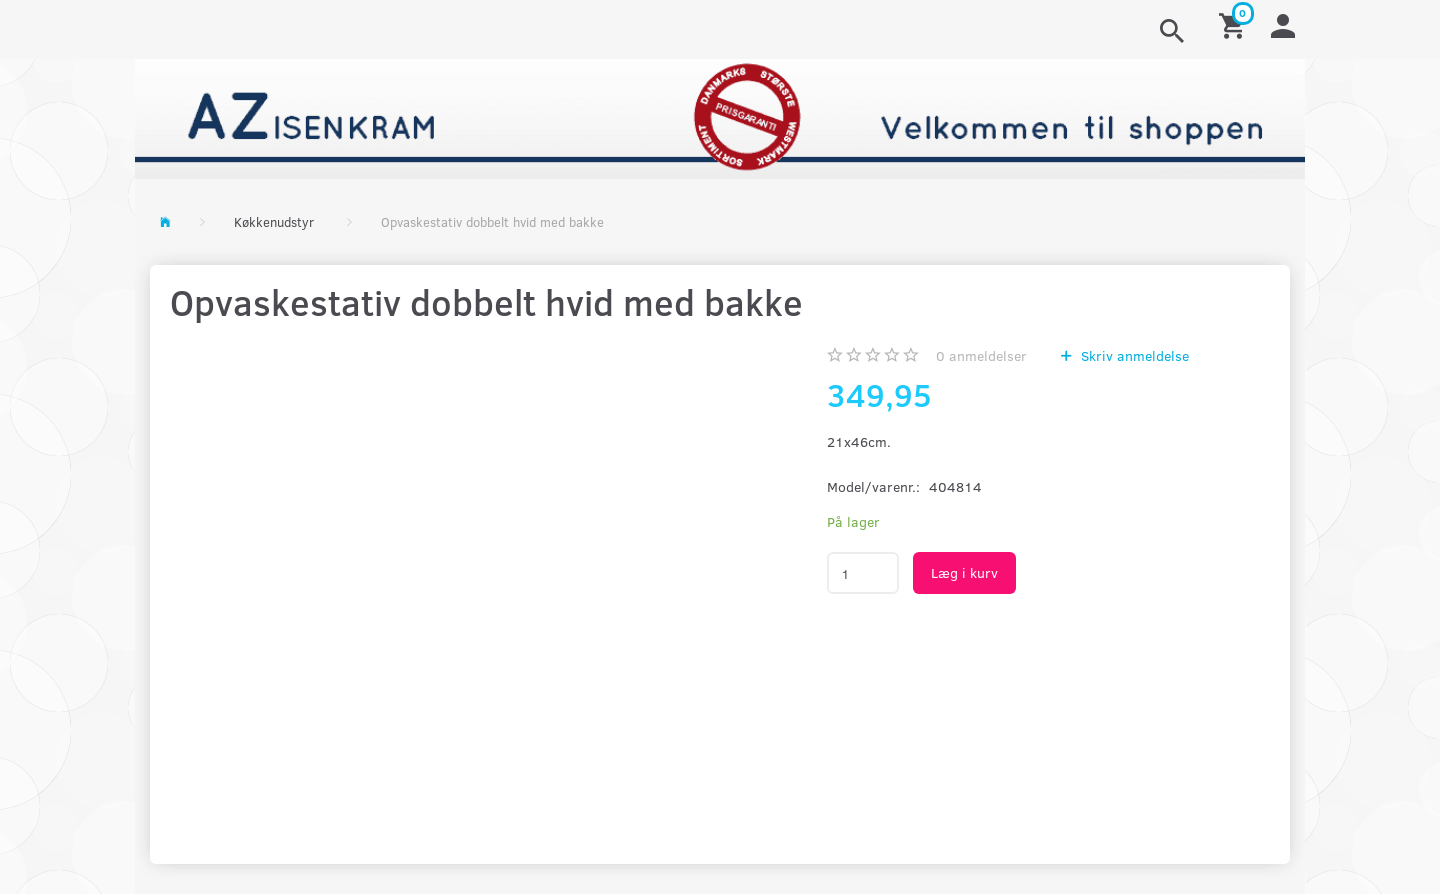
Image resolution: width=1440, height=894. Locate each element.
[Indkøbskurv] (1235, 24)
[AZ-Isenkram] (720, 116)
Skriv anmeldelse (1133, 355)
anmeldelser (981, 355)
